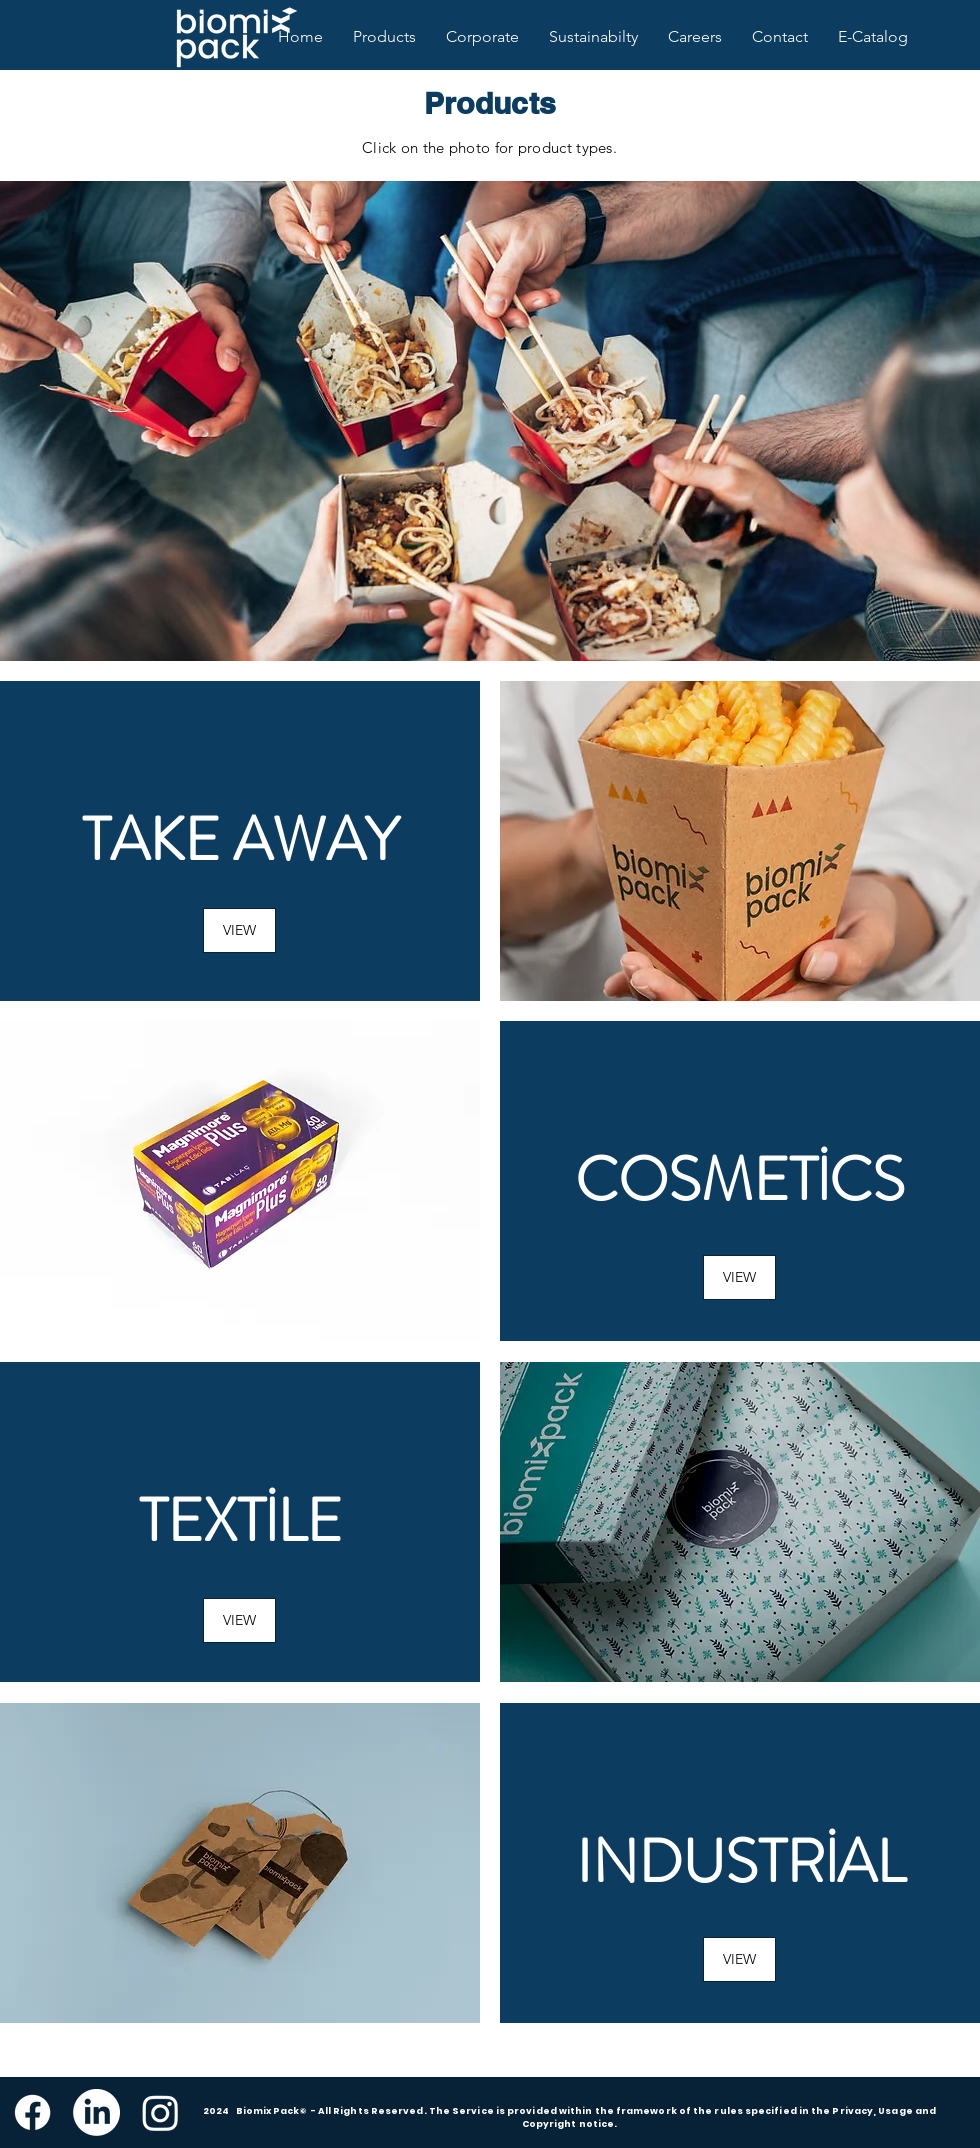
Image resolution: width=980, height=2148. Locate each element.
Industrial (740, 1862)
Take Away (240, 840)
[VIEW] (239, 930)
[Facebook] (32, 2112)
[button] (739, 1277)
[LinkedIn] (96, 2112)
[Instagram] (160, 2112)
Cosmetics (740, 1180)
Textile (240, 1521)
